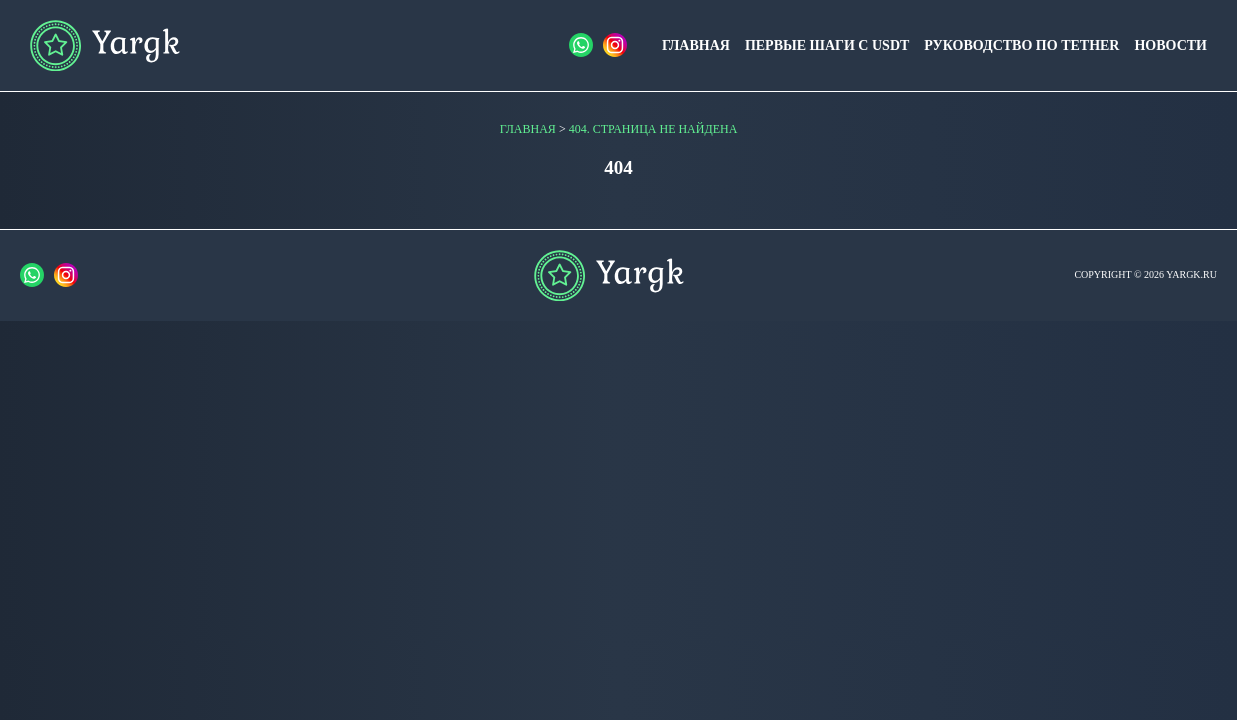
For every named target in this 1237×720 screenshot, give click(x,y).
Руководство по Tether (1021, 45)
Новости (1170, 45)
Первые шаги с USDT (827, 45)
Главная (696, 45)
